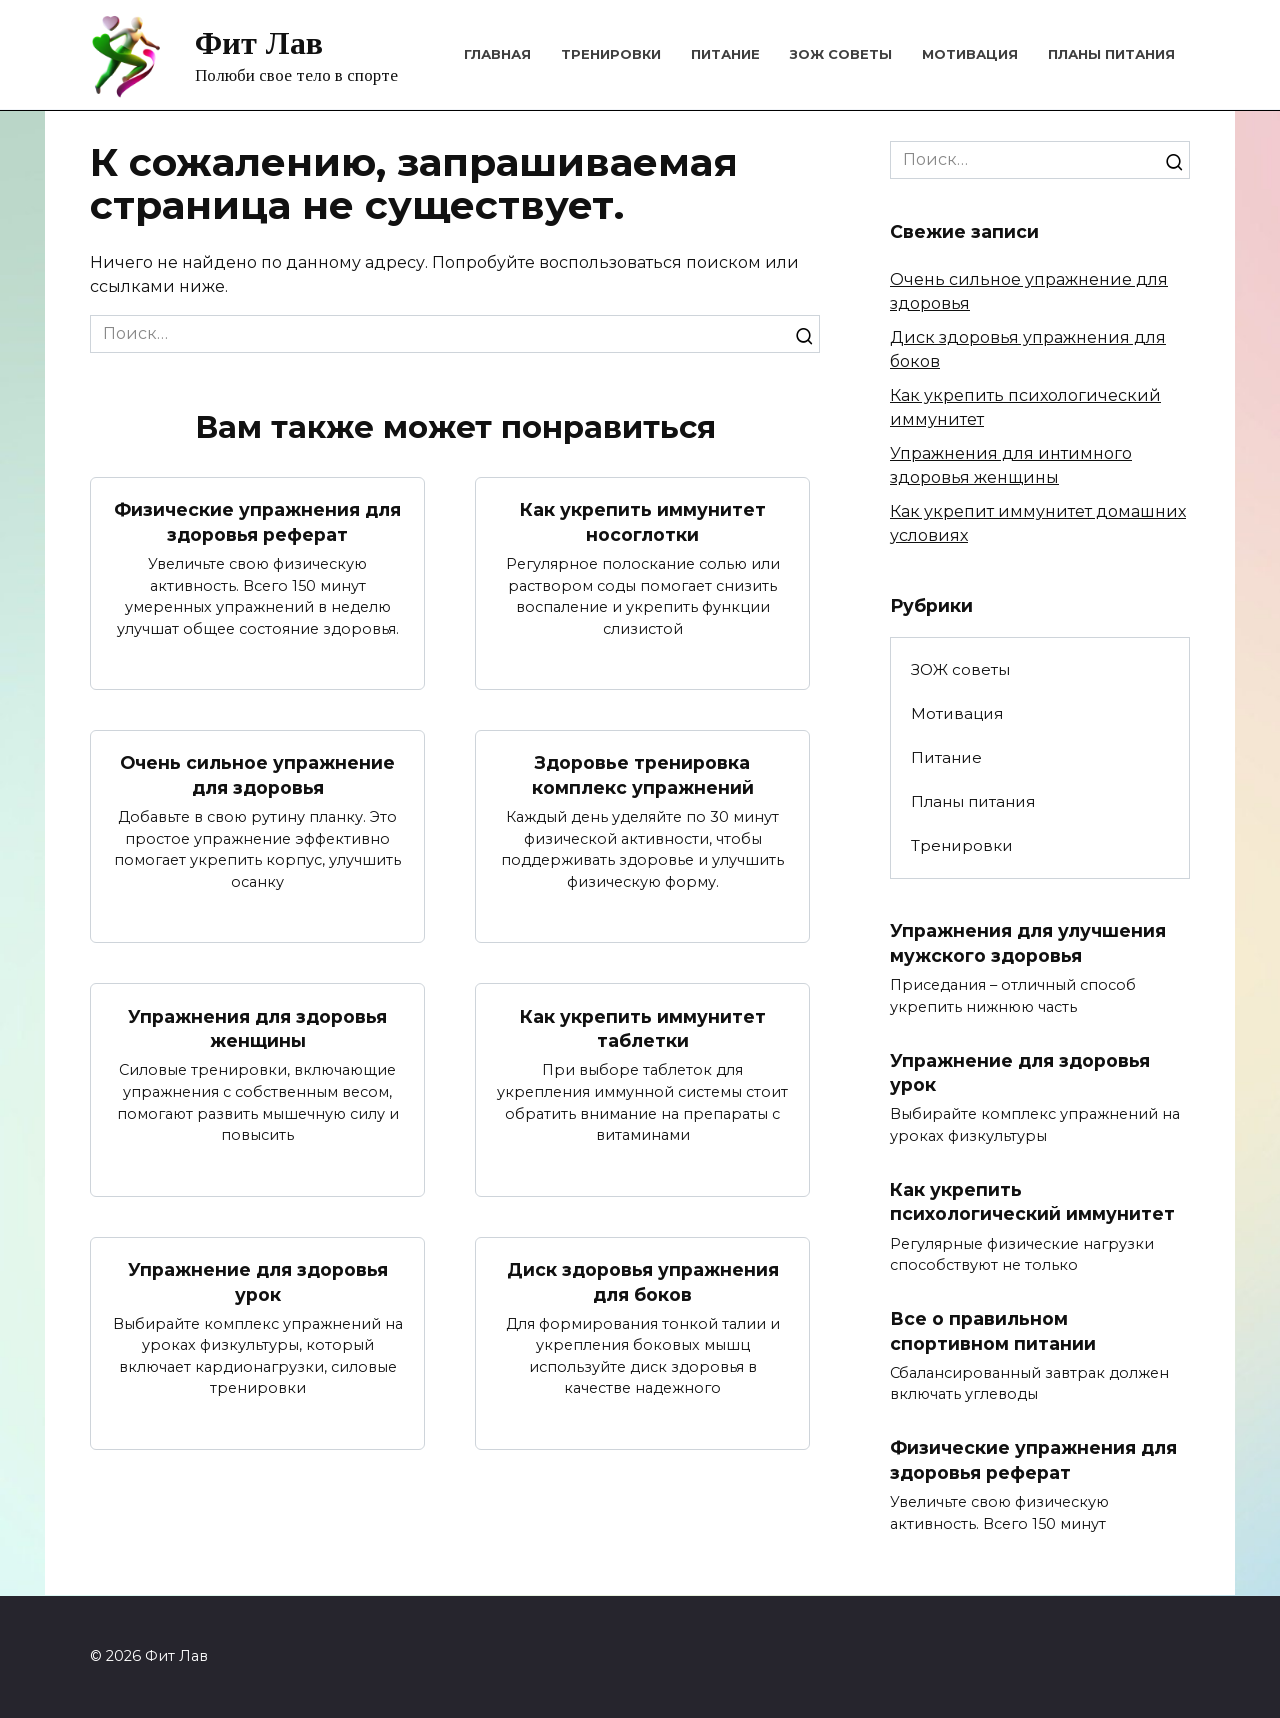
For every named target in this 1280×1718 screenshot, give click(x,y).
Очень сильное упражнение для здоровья (257, 775)
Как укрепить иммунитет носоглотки (643, 522)
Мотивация (970, 54)
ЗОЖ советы (841, 54)
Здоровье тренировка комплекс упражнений (643, 775)
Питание (725, 54)
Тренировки (611, 54)
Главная (497, 54)
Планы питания (1111, 54)
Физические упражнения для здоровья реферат (257, 522)
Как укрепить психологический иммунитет (1032, 1202)
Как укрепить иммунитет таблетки (643, 1029)
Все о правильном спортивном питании (993, 1332)
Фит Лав (259, 43)
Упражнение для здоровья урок (258, 1283)
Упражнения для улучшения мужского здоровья (1028, 943)
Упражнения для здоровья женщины (257, 1029)
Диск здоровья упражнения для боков (643, 1283)
